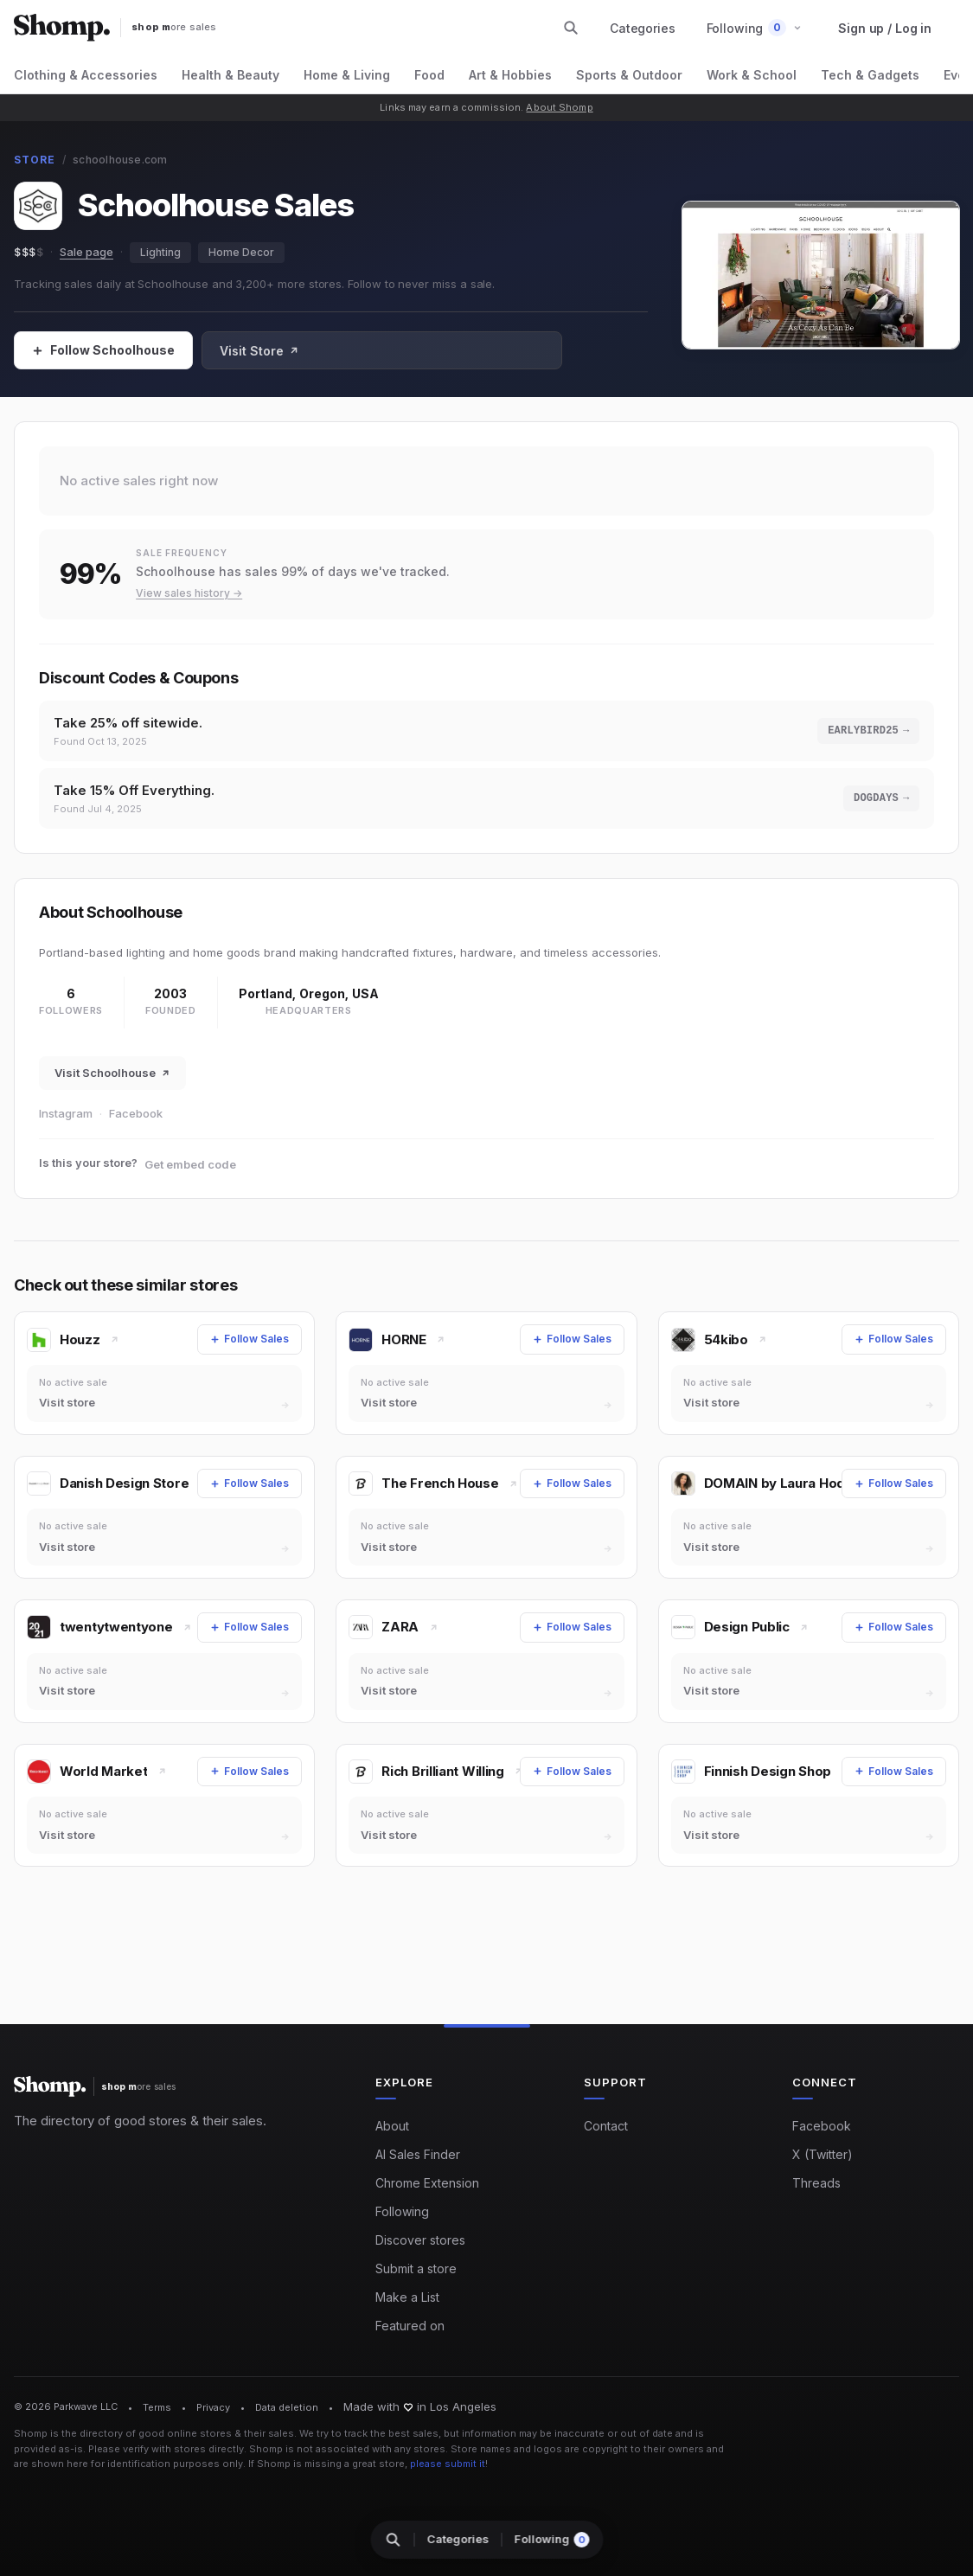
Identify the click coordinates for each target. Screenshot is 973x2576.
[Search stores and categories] (570, 27)
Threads (816, 2183)
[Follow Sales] (103, 350)
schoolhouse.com (120, 159)
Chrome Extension (427, 2183)
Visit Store (259, 350)
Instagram (66, 1118)
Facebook (136, 1118)
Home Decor (241, 252)
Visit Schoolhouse (112, 1078)
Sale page (86, 252)
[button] (754, 28)
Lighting (160, 252)
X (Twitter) (822, 2155)
